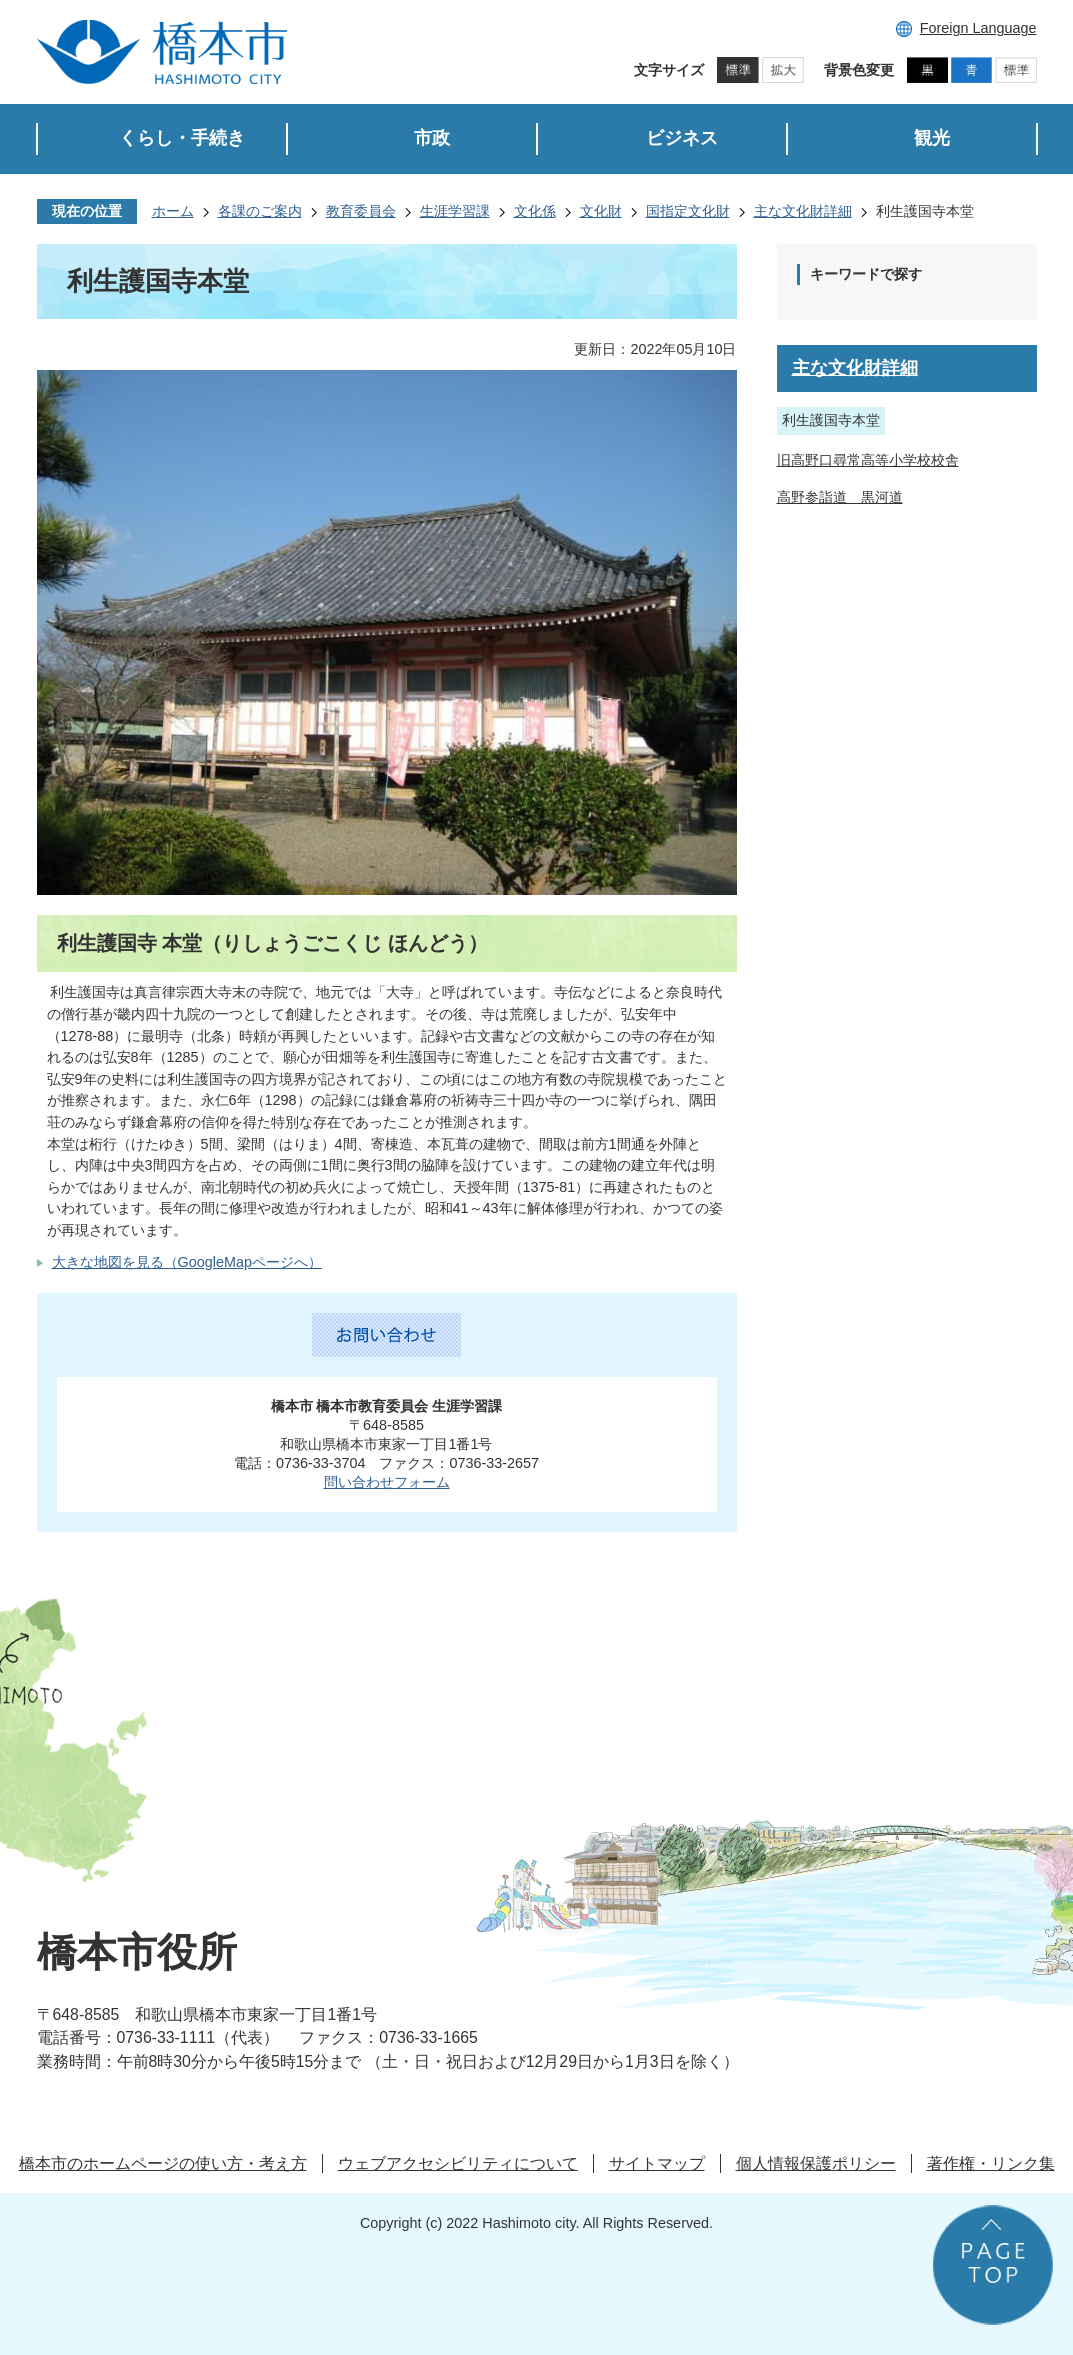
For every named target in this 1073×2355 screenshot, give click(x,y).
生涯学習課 (455, 211)
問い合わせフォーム (387, 1482)
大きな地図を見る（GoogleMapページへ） (187, 1262)
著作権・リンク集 (991, 2163)
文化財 (601, 211)
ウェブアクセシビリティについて (458, 2163)
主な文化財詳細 (803, 211)
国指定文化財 (688, 211)
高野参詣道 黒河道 (840, 497)
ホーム (173, 211)
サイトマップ (657, 2163)
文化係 (535, 211)
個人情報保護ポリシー (816, 2163)
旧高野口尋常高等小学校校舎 (868, 460)
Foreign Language (978, 28)
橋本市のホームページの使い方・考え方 (163, 2163)
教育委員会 (361, 211)
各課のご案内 (260, 211)
